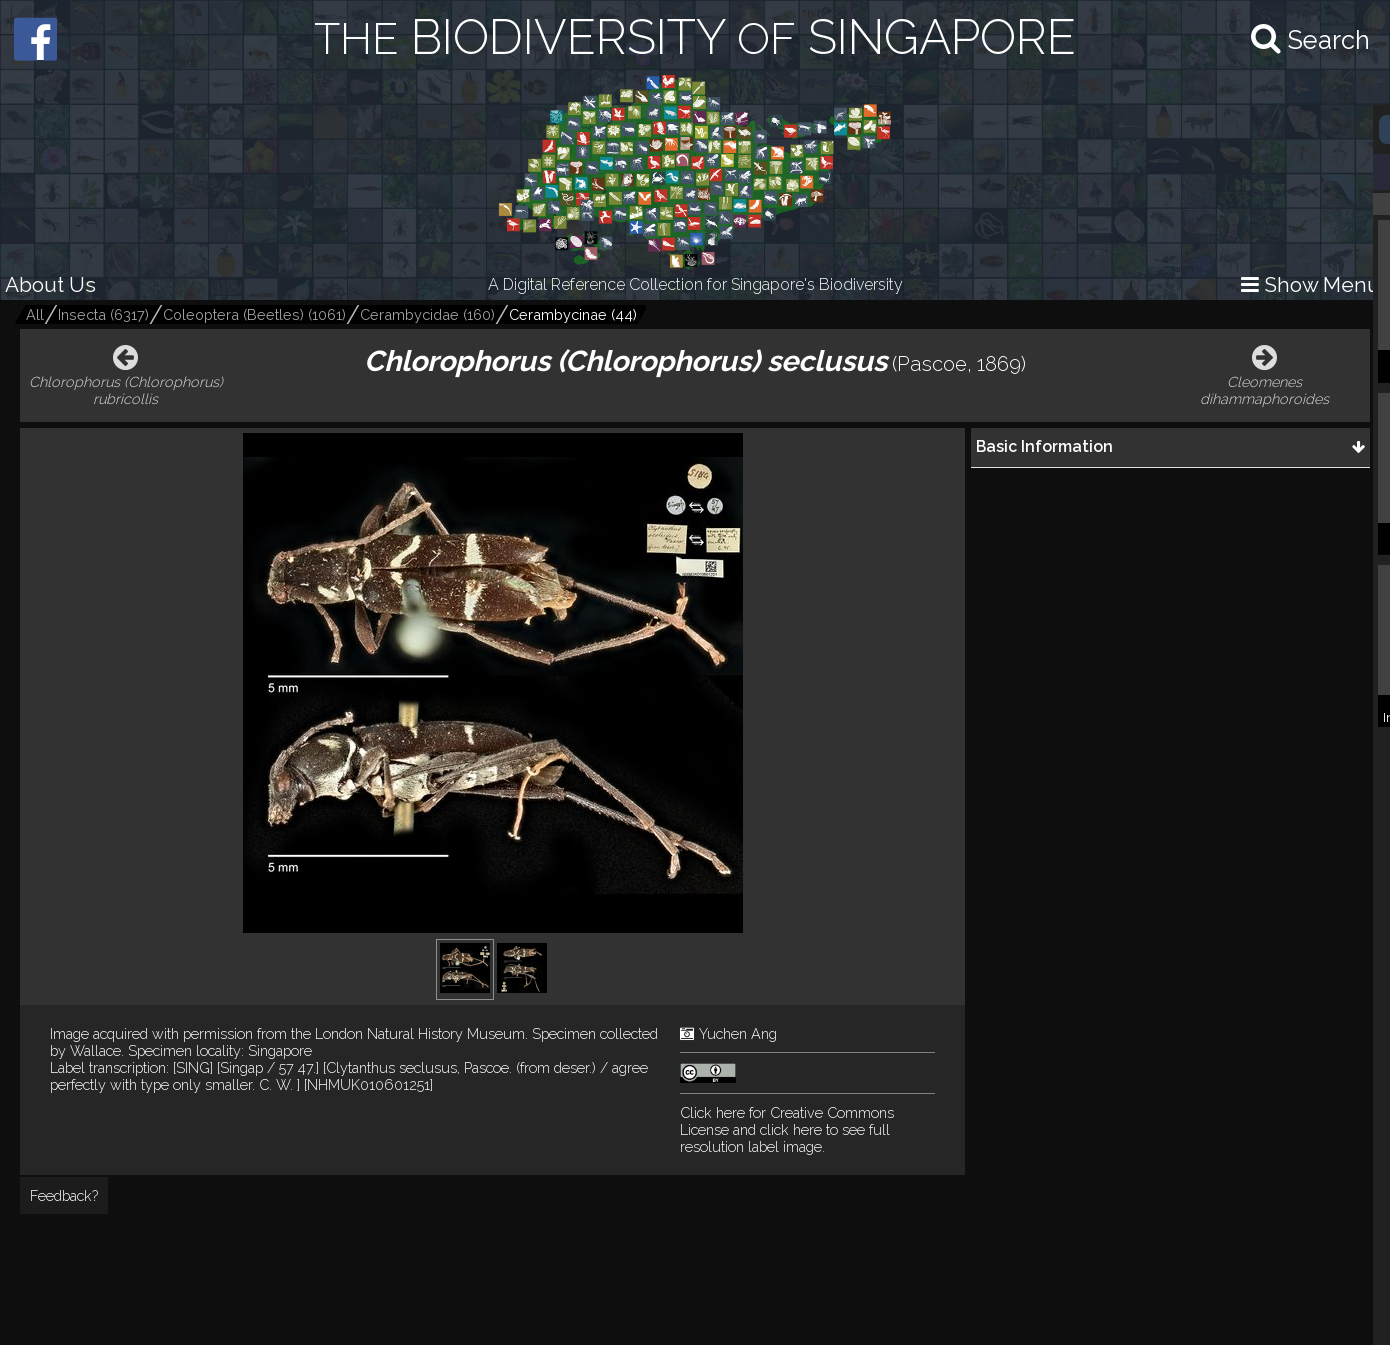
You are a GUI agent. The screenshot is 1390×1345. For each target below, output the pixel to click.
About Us (50, 284)
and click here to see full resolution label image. (787, 1129)
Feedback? (64, 1195)
